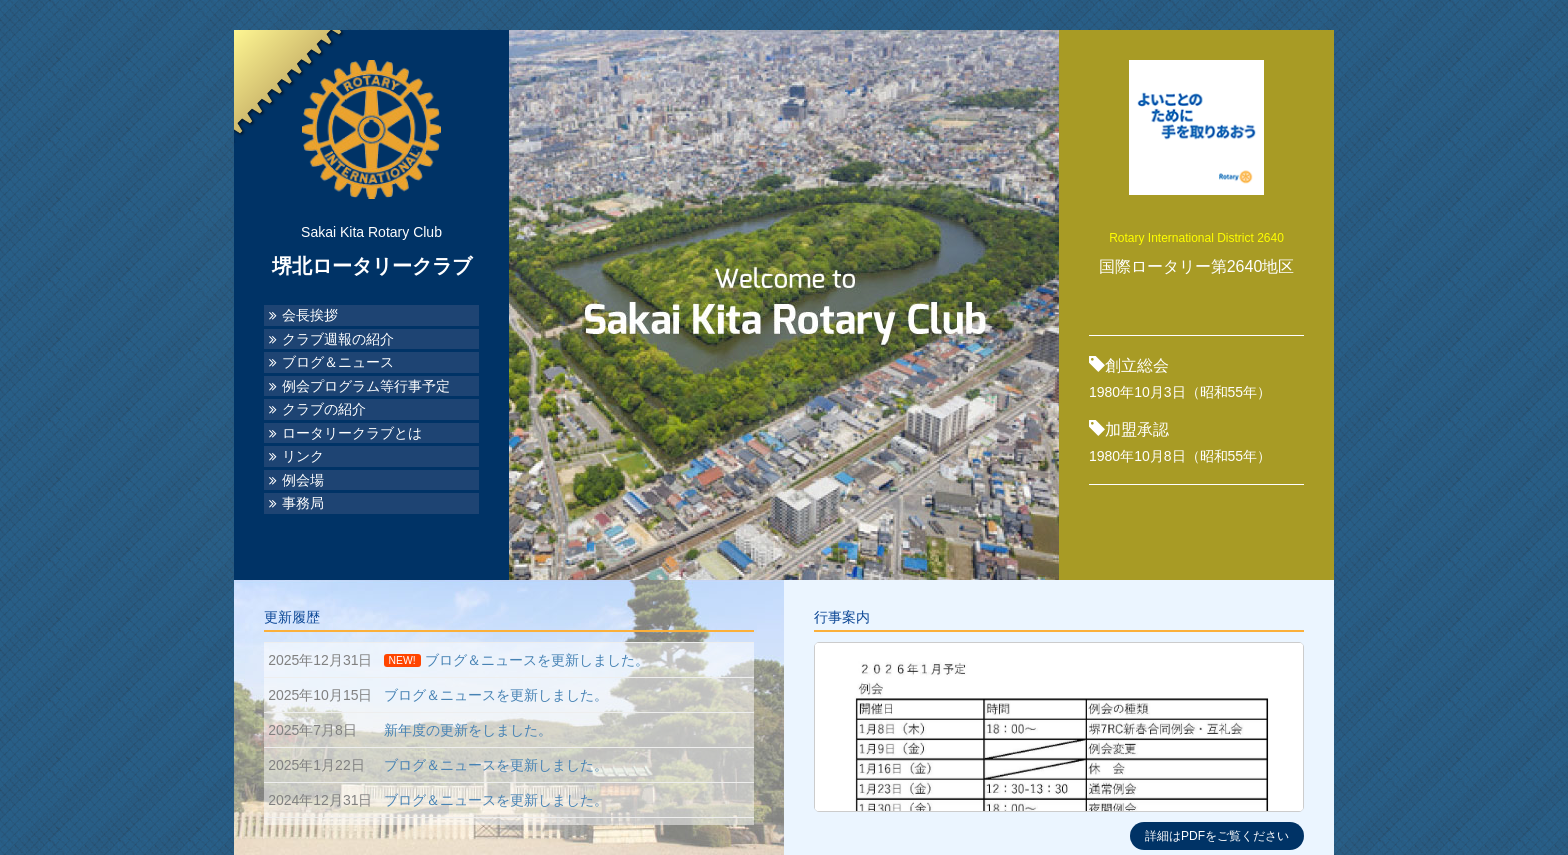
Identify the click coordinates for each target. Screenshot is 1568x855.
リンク (303, 456)
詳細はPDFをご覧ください (1217, 836)
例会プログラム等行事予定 (366, 386)
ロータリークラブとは (352, 433)
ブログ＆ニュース (338, 362)
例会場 (303, 480)
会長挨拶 (310, 315)
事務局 (303, 503)
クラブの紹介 (324, 409)
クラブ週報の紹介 (338, 339)
